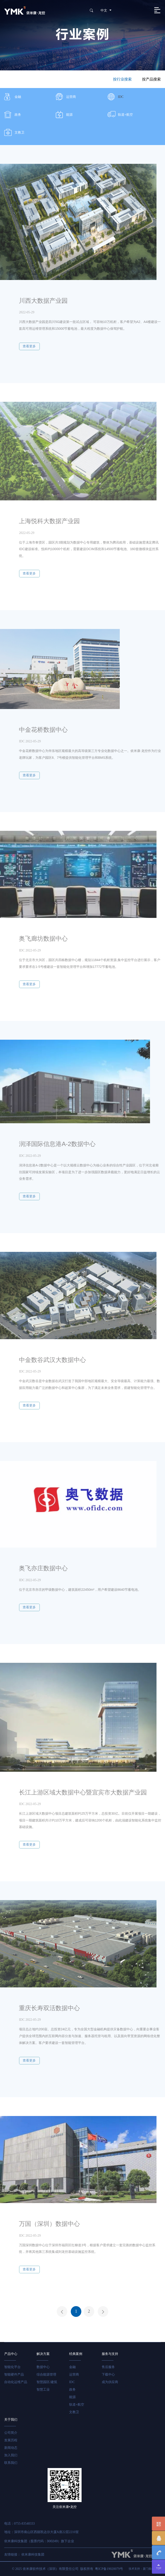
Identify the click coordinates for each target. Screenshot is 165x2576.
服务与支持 (110, 2354)
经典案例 (75, 2354)
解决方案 (43, 2354)
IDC (116, 97)
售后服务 (108, 2367)
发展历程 (10, 2440)
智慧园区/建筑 (47, 2382)
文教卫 (14, 133)
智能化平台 (12, 2367)
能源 (64, 115)
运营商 (66, 97)
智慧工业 (43, 2389)
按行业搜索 (122, 79)
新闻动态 (10, 2448)
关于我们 (10, 2419)
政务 (12, 115)
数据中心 (43, 2367)
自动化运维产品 (15, 2382)
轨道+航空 (120, 115)
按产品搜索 (151, 79)
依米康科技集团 (32, 2554)
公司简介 (10, 2432)
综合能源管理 (46, 2374)
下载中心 (108, 2374)
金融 (12, 97)
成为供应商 (110, 2382)
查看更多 (46, 346)
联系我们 (10, 2463)
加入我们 (10, 2455)
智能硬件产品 (14, 2374)
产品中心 (10, 2354)
